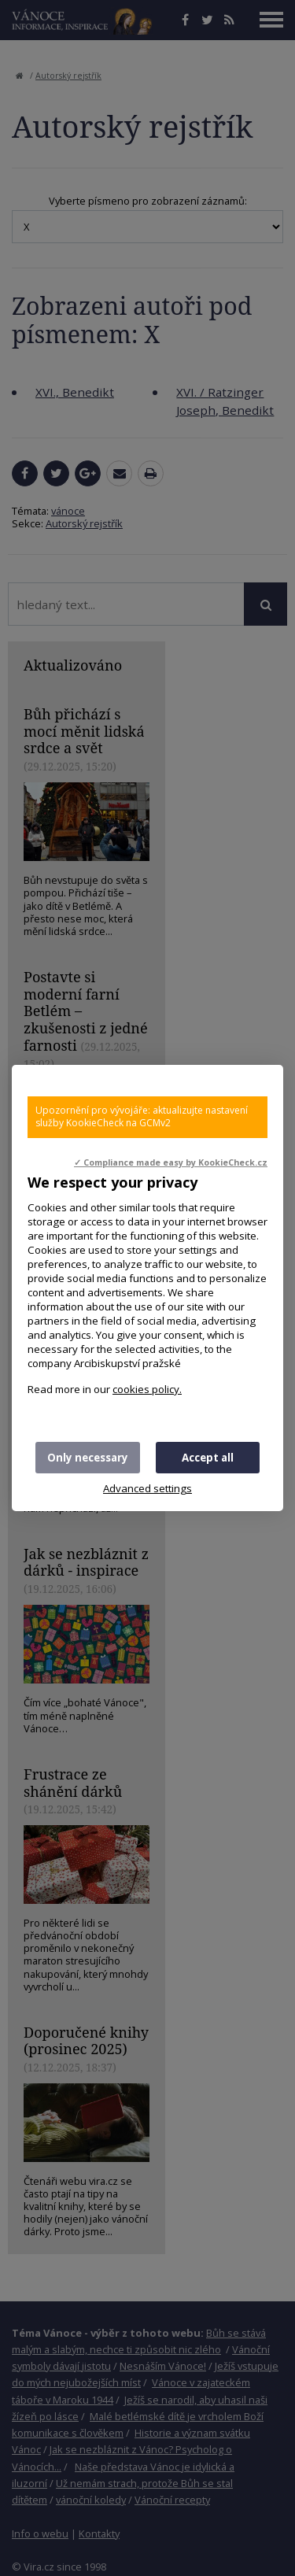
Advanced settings (147, 1488)
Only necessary (87, 1458)
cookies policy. (147, 1389)
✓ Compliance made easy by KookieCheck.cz (170, 1162)
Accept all (208, 1458)
